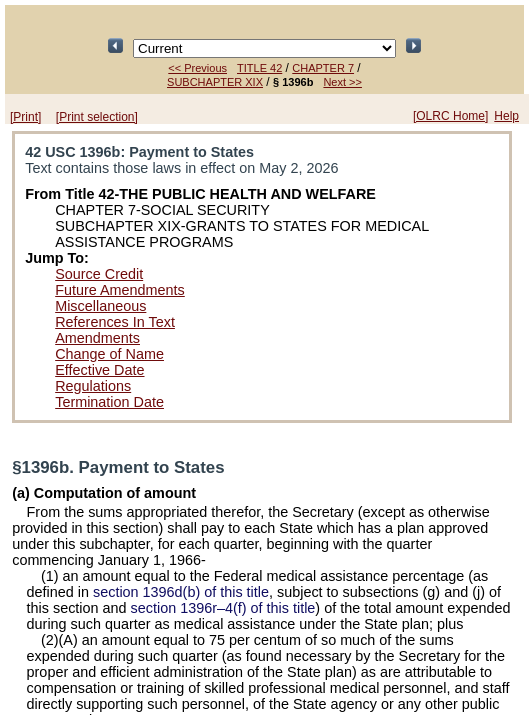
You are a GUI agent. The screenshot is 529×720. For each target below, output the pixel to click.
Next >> (342, 82)
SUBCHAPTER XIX (215, 82)
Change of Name (109, 354)
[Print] (25, 117)
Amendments (97, 338)
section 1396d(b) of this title (181, 592)
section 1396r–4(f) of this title (223, 608)
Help (506, 116)
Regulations (93, 386)
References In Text (115, 322)
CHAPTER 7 (323, 68)
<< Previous (197, 68)
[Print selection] (97, 117)
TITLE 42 (259, 68)
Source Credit (99, 274)
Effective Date (99, 370)
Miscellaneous (100, 306)
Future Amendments (120, 290)
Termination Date (109, 402)
